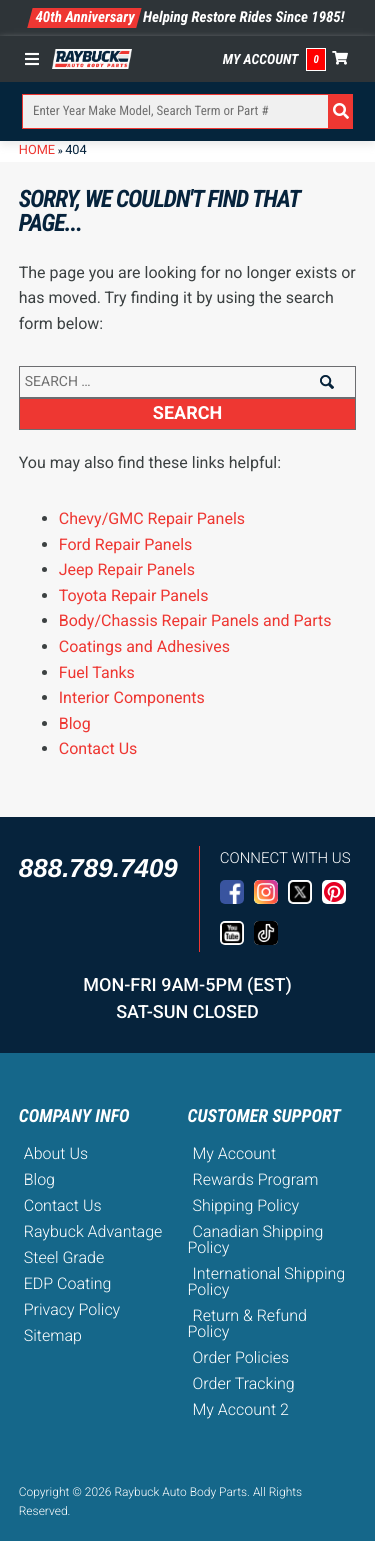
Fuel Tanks (97, 672)
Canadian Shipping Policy (256, 1239)
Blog (75, 723)
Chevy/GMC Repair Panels (152, 518)
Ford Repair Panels (126, 544)
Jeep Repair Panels (127, 569)
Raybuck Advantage (93, 1231)
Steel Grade (64, 1257)
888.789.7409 (98, 868)
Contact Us (98, 748)
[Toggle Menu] (37, 59)
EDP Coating (68, 1283)
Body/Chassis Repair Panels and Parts (195, 620)
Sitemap (53, 1335)
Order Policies (241, 1357)
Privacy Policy (72, 1309)
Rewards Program (256, 1179)
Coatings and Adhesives (144, 646)
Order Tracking (244, 1383)
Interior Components (132, 697)
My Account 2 (241, 1409)
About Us (56, 1153)
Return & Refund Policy (247, 1323)
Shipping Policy (246, 1205)
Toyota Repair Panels (134, 595)
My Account (261, 60)
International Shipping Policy (267, 1281)
